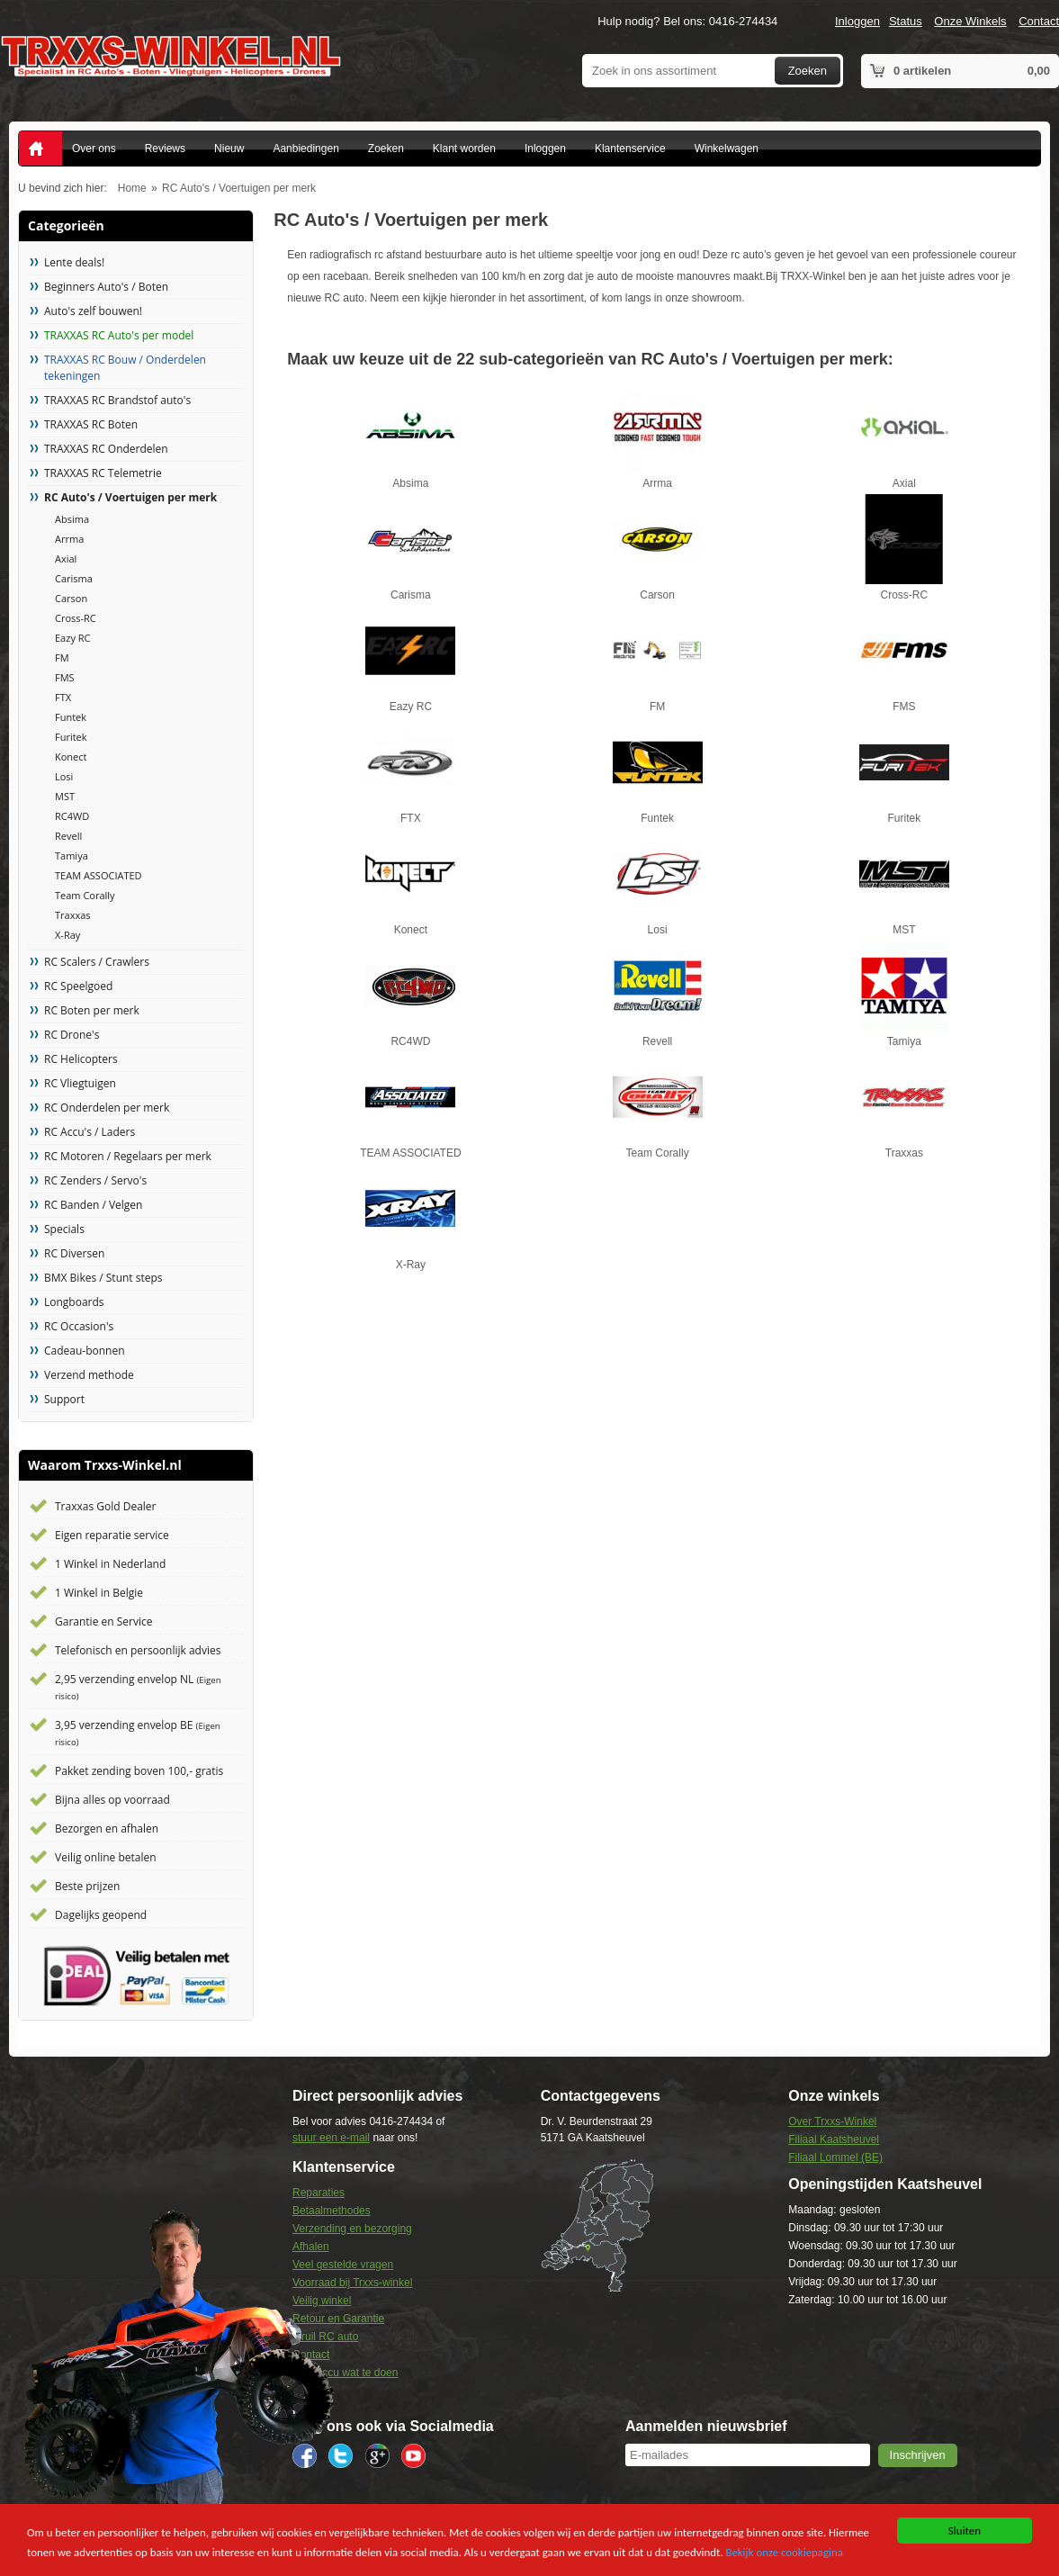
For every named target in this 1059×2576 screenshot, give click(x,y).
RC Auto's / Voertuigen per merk (239, 188)
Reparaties (318, 2192)
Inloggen (857, 21)
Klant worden (464, 148)
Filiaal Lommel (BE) (835, 2157)
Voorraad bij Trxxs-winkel (352, 2282)
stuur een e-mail (331, 2137)
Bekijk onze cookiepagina (793, 2553)
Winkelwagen (726, 148)
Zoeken (807, 70)
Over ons (94, 148)
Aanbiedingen (305, 148)
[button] (917, 2455)
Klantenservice (630, 148)
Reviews (165, 148)
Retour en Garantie (338, 2318)
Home (132, 188)
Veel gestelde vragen (342, 2264)
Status (905, 21)
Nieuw (229, 148)
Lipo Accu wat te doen (345, 2372)
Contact (1039, 21)
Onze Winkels (970, 21)
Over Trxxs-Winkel (832, 2121)
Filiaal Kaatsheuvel (833, 2139)
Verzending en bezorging (352, 2228)
